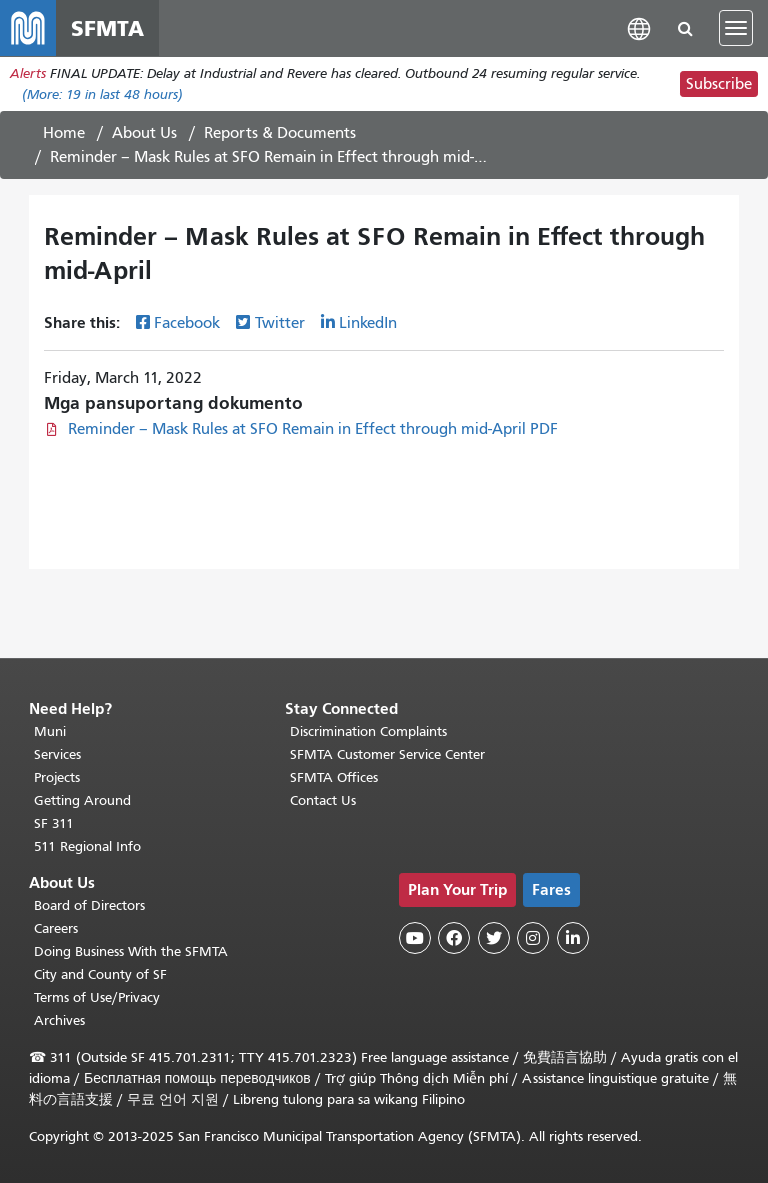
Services (57, 754)
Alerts (28, 73)
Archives (59, 1020)
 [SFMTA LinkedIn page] (573, 938)
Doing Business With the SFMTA (131, 951)
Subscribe (719, 84)
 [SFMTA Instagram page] (533, 938)
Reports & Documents (280, 133)
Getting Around (82, 800)
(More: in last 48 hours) (102, 94)
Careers (56, 928)
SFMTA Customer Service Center (387, 754)
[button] (639, 27)
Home (64, 133)
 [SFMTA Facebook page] (454, 938)
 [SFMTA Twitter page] (494, 938)
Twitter (280, 323)
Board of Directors (89, 905)
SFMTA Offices (334, 777)
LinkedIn (368, 323)
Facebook (187, 323)
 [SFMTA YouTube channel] (415, 938)
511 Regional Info (87, 846)
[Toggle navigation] (736, 28)
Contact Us (323, 800)
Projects (57, 777)
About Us (144, 133)
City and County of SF (100, 974)
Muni (50, 731)
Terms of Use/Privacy (97, 997)
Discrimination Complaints (368, 731)
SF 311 (54, 823)
